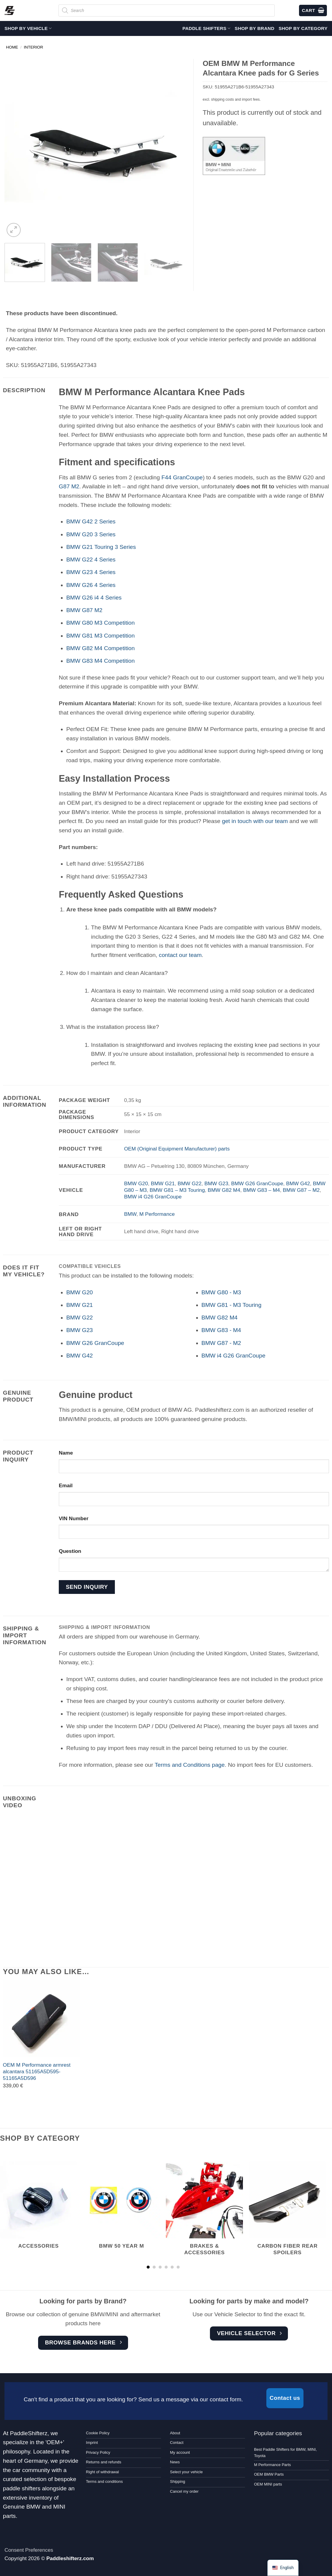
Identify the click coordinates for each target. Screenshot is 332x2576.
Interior (33, 47)
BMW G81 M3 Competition (100, 635)
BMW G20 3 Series (90, 534)
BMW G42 (298, 1183)
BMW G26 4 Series (90, 585)
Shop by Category (303, 28)
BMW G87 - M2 (221, 1343)
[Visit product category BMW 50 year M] (121, 2209)
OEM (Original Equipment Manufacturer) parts (177, 1149)
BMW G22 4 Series (90, 559)
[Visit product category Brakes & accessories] (204, 2212)
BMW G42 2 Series (90, 521)
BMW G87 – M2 (301, 1190)
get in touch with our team (255, 821)
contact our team (180, 955)
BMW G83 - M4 (221, 1330)
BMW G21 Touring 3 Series (101, 547)
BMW (130, 1214)
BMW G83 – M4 (261, 1190)
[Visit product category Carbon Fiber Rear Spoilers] (287, 2212)
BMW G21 (163, 1183)
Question (70, 1551)
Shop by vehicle (28, 28)
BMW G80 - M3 (221, 1292)
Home (12, 47)
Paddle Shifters (206, 28)
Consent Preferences (28, 2550)
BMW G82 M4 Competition (100, 648)
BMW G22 (190, 1183)
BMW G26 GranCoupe (257, 1183)
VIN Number (73, 1518)
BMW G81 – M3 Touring (177, 1190)
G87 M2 (69, 486)
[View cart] (313, 10)
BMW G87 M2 (84, 610)
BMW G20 (136, 1183)
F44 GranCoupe (182, 477)
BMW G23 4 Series (90, 572)
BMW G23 (216, 1183)
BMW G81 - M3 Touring (232, 1305)
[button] (14, 230)
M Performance (157, 1214)
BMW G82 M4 (224, 1190)
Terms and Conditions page (190, 1765)
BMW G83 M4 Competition (100, 661)
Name (66, 1453)
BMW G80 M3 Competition (100, 623)
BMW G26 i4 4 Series (93, 597)
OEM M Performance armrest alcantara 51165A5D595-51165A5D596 (36, 2071)
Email (66, 1485)
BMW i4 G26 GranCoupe (153, 1197)
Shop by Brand (254, 28)
